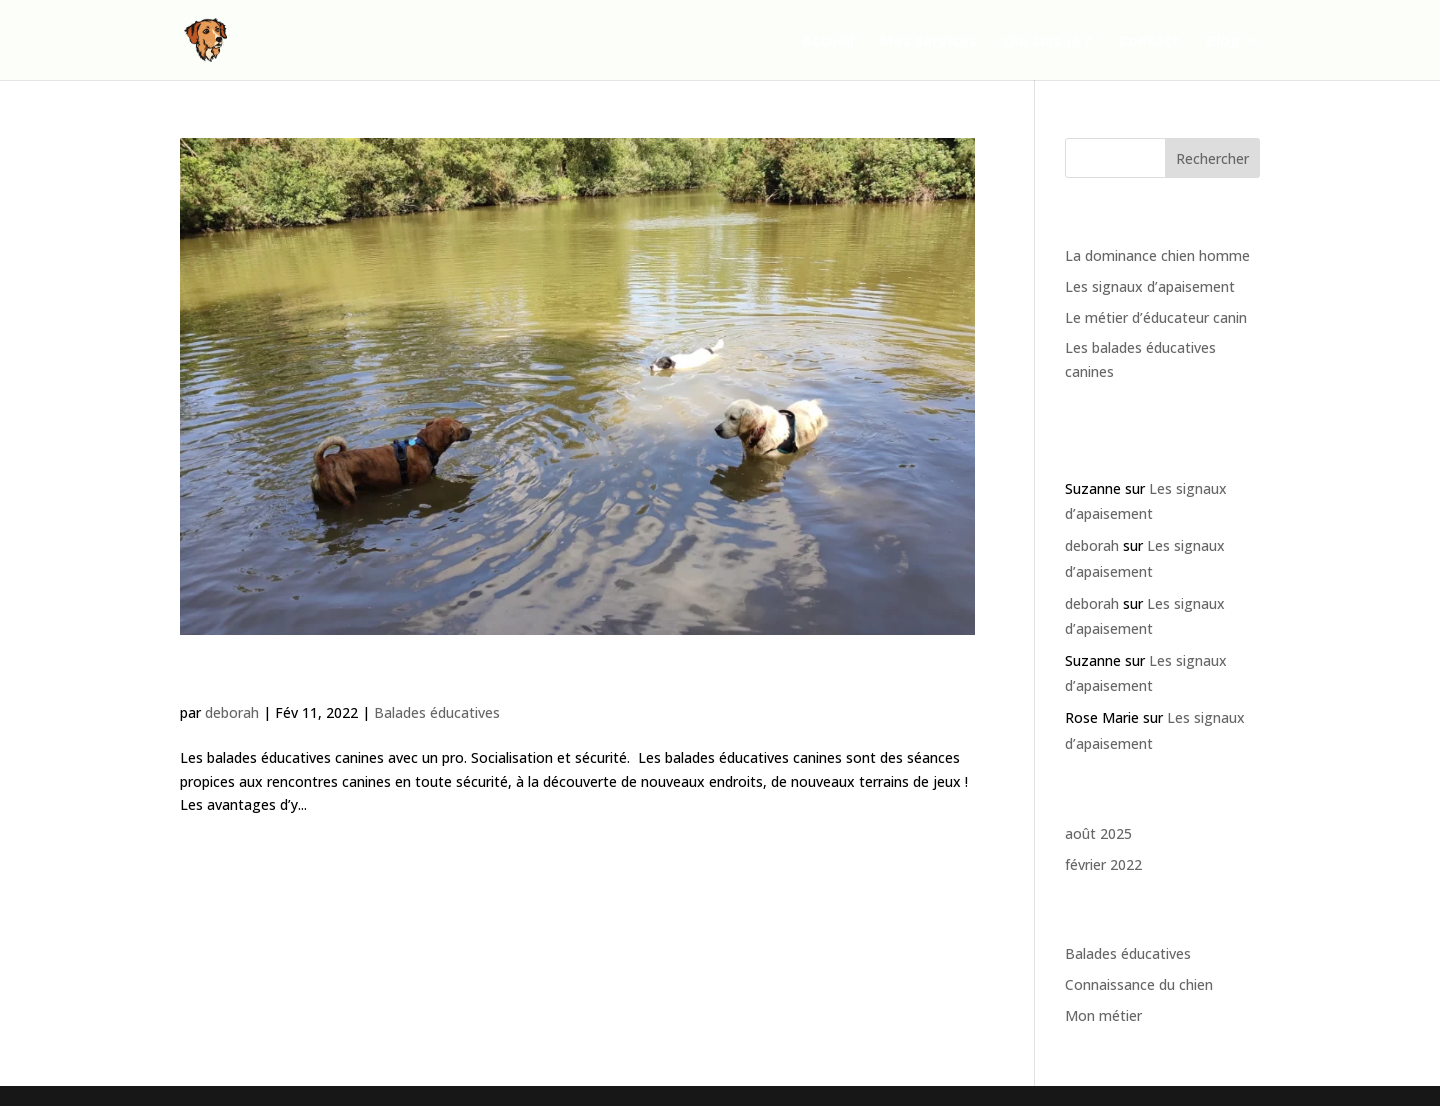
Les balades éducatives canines (368, 678)
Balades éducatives (437, 712)
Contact (1149, 41)
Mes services (928, 41)
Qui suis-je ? (1047, 41)
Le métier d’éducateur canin (1156, 317)
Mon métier (1103, 1015)
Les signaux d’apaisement (1150, 286)
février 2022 (1103, 864)
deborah (232, 712)
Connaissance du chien (1139, 984)
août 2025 (1098, 833)
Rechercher (1212, 158)
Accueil (828, 41)
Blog (1223, 41)
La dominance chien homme (1157, 255)
